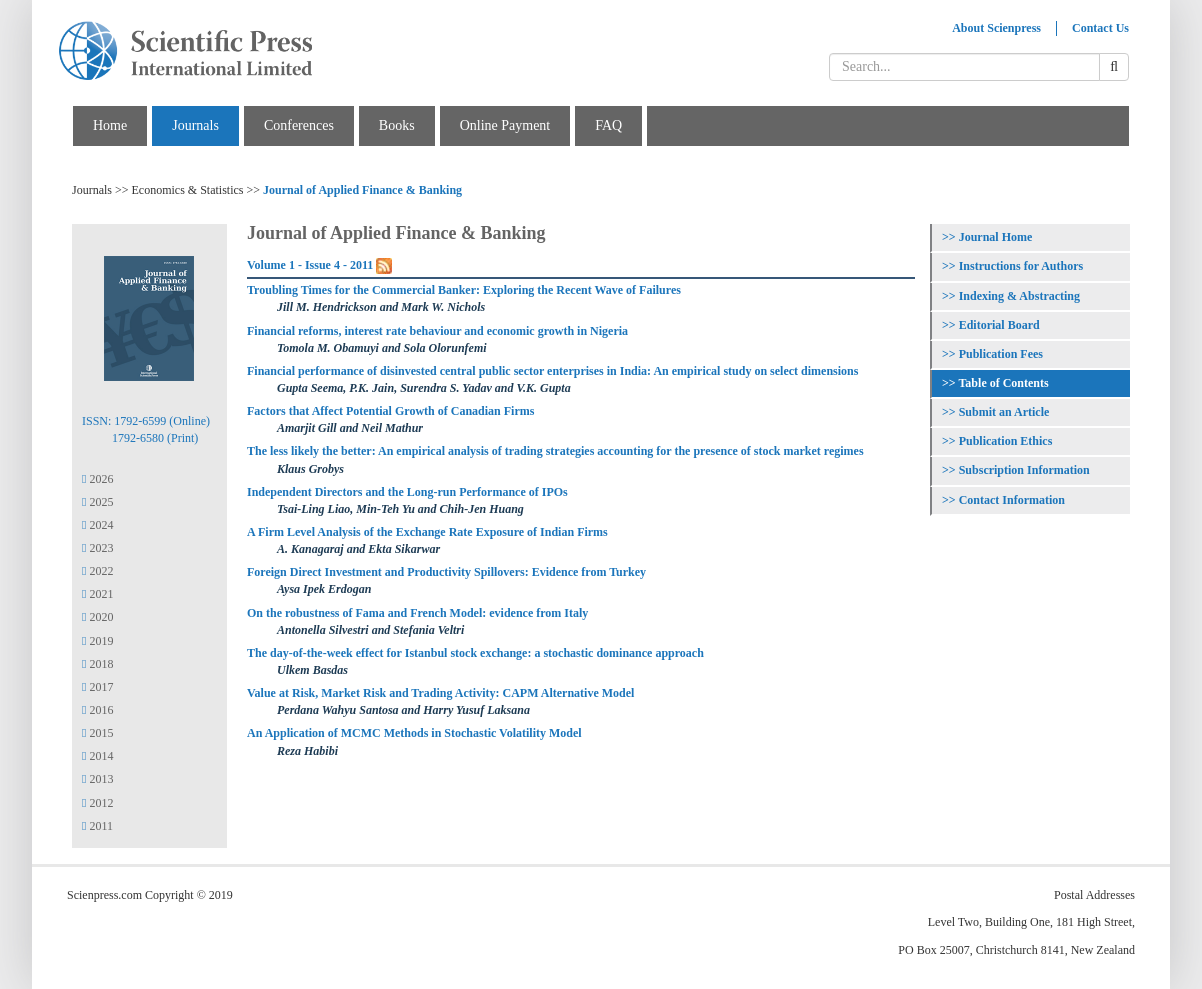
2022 (97, 571)
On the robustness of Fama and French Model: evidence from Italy (417, 613)
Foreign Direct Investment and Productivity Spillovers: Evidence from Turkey (446, 572)
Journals (195, 125)
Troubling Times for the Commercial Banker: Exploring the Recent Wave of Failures (464, 290)
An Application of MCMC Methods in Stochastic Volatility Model (414, 733)
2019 (97, 641)
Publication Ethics (1006, 441)
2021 (97, 594)
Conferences (299, 125)
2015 (97, 733)
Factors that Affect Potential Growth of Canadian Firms (390, 411)
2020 (97, 617)
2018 (97, 664)
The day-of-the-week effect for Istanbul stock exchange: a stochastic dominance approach (475, 653)
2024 (97, 525)
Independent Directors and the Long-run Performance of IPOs (407, 492)
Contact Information (1012, 500)
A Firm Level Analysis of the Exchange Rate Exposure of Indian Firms (427, 532)
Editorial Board (999, 325)
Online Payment (505, 125)
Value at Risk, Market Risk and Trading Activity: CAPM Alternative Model (440, 693)
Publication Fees (1001, 354)
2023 (97, 548)
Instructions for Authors (1021, 266)
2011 (97, 826)
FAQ (608, 125)
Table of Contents (1003, 383)
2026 (97, 479)
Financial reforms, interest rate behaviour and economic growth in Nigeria (437, 331)
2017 (97, 687)
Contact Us (1100, 28)
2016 (97, 710)
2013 (97, 779)
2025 (97, 502)
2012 (97, 803)
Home (110, 125)
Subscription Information (1024, 470)
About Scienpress (996, 28)
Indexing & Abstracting (1019, 296)
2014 (97, 756)
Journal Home (996, 237)
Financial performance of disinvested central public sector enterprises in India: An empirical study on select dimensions (552, 371)
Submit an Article (1004, 412)
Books (397, 125)
